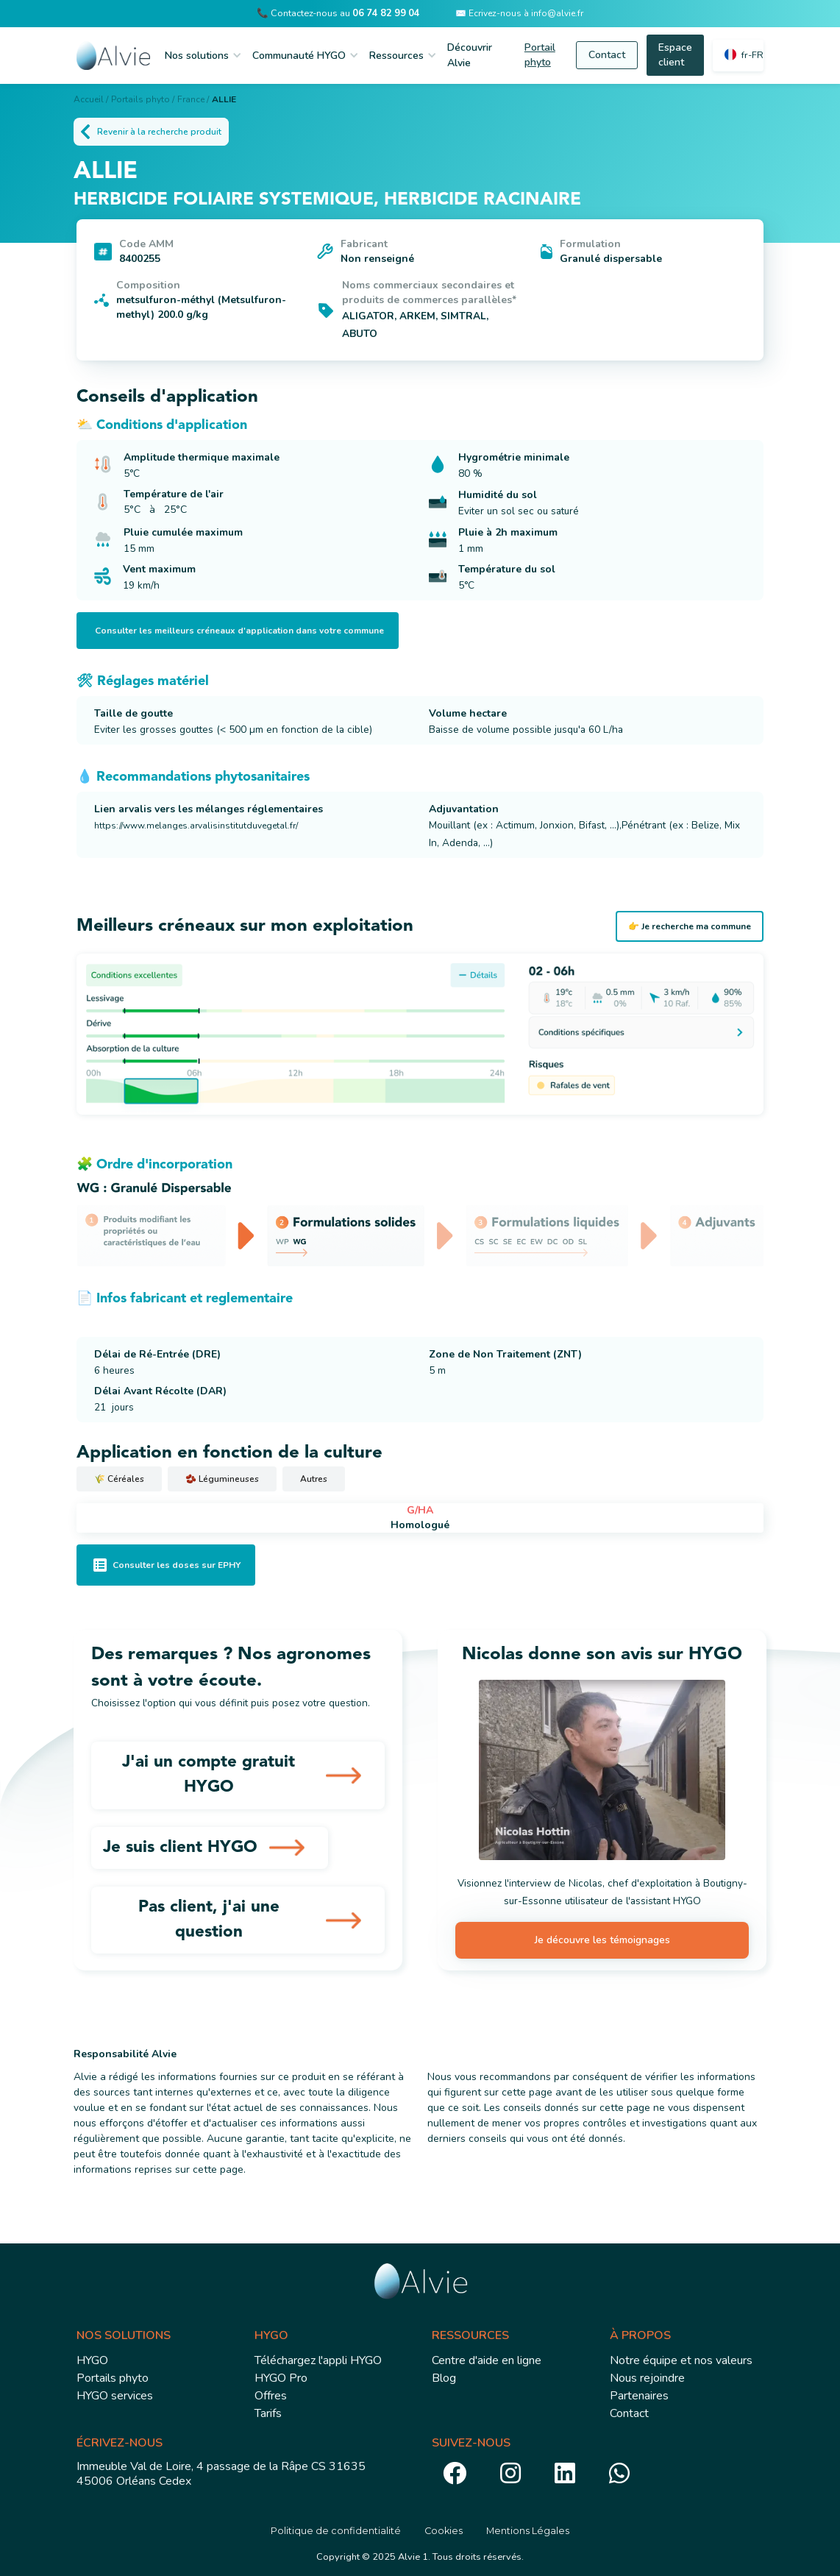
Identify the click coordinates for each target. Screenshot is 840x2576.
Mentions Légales (527, 2530)
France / (193, 99)
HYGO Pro (281, 2378)
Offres (271, 2396)
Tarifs (268, 2413)
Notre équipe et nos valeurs (681, 2360)
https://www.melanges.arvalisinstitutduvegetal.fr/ (196, 825)
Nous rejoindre (647, 2378)
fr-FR (752, 55)
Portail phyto (539, 54)
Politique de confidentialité (336, 2530)
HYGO (92, 2360)
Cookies (443, 2530)
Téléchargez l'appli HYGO (318, 2360)
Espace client (675, 54)
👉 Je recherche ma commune (689, 926)
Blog (444, 2378)
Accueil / (91, 99)
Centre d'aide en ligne (486, 2360)
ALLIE (224, 99)
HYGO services (114, 2396)
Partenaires (639, 2396)
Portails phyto (112, 2378)
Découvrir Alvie (469, 55)
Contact (606, 55)
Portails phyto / (142, 99)
